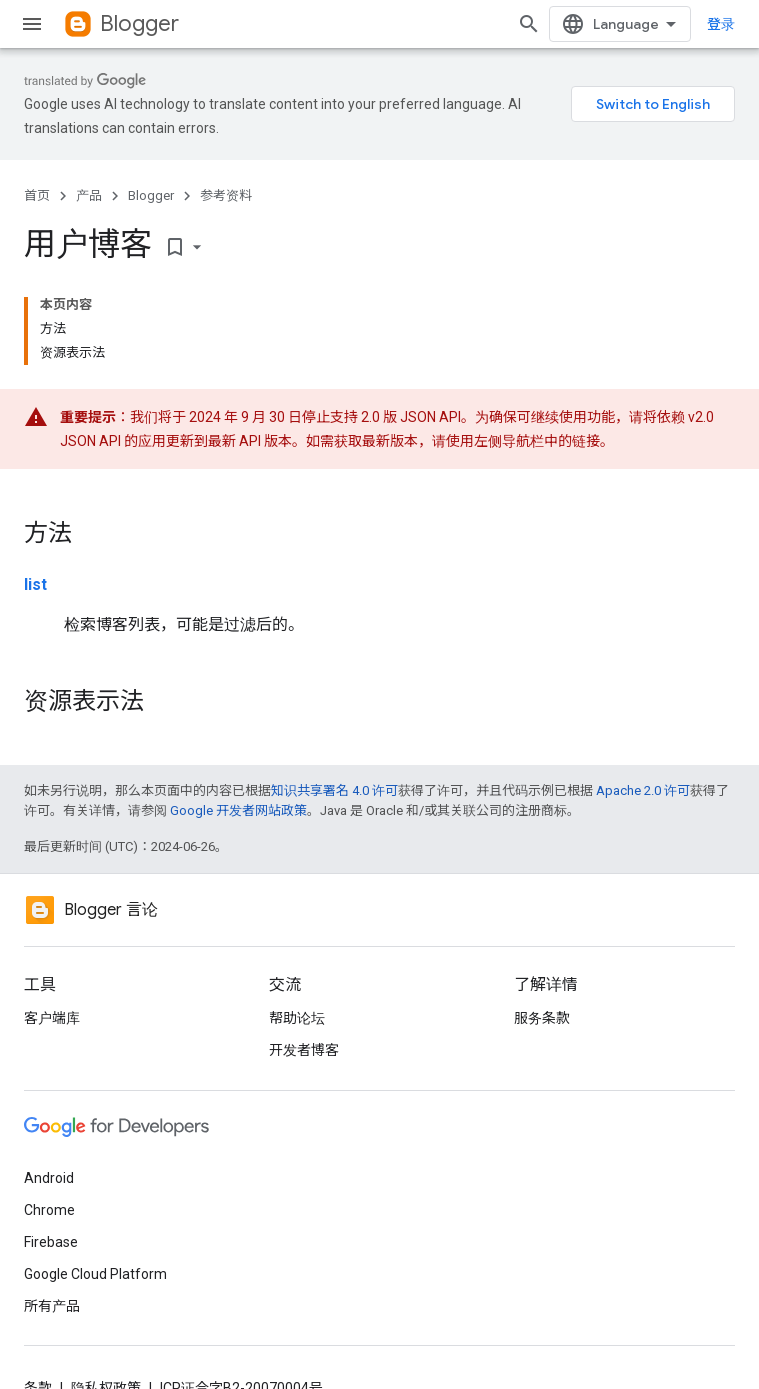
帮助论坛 (297, 1018)
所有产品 (52, 1306)
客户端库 (52, 1018)
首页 (37, 195)
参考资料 (226, 195)
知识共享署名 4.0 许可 (334, 790)
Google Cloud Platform (95, 1274)
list (35, 584)
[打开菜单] (32, 24)
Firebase (51, 1242)
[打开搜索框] (529, 24)
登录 (721, 24)
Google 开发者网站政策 (238, 810)
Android (49, 1178)
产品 (89, 195)
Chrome (49, 1210)
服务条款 (542, 1018)
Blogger (139, 23)
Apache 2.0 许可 (643, 790)
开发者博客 (304, 1050)
